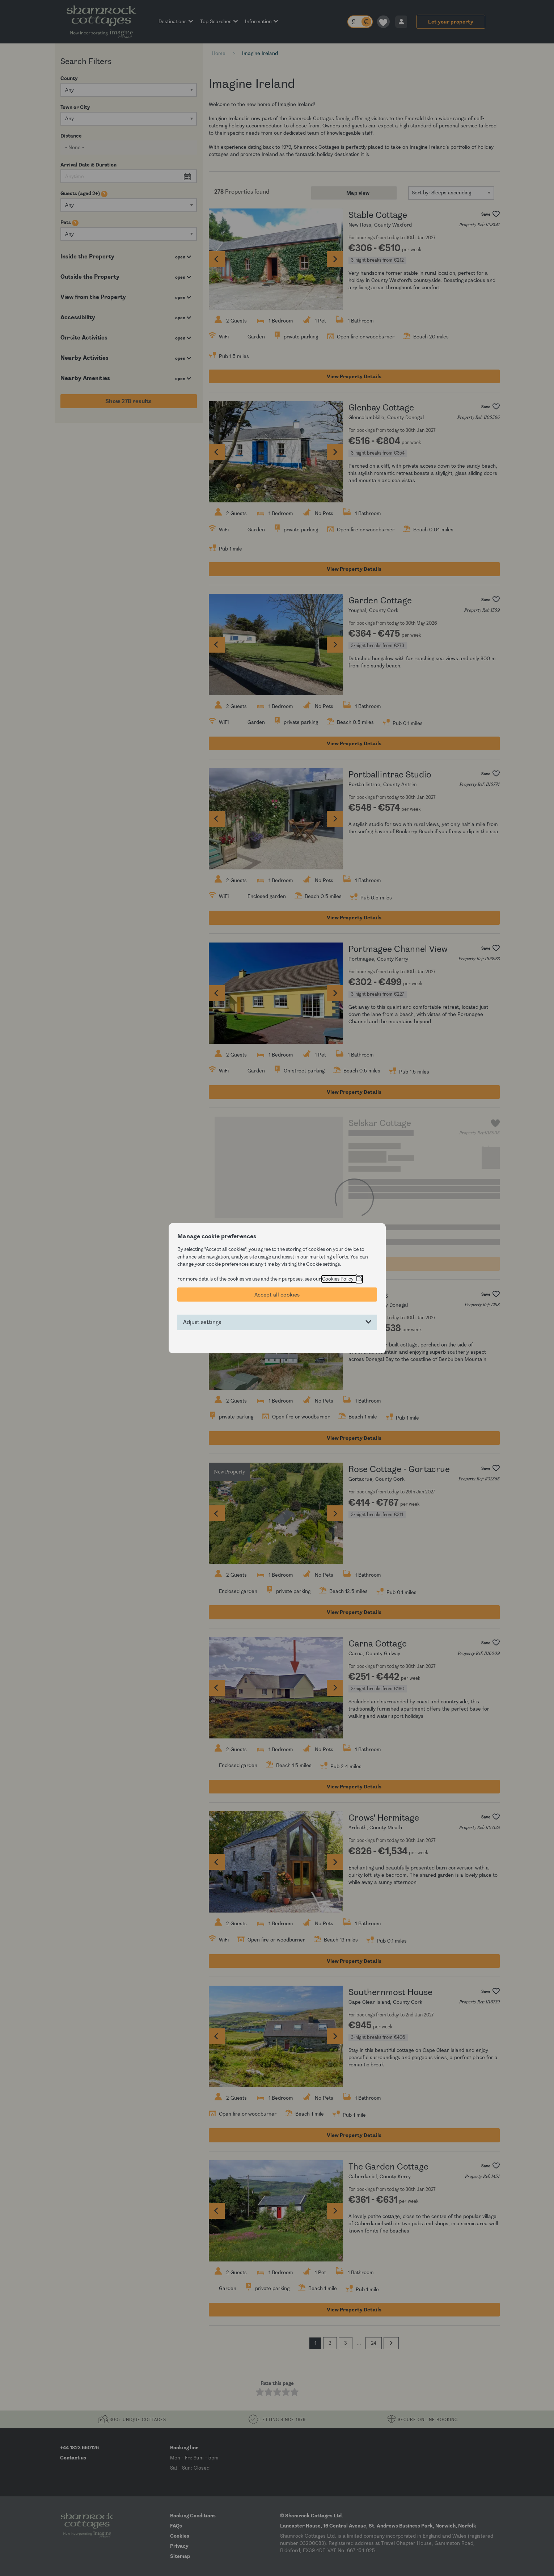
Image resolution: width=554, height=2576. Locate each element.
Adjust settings (202, 1322)
